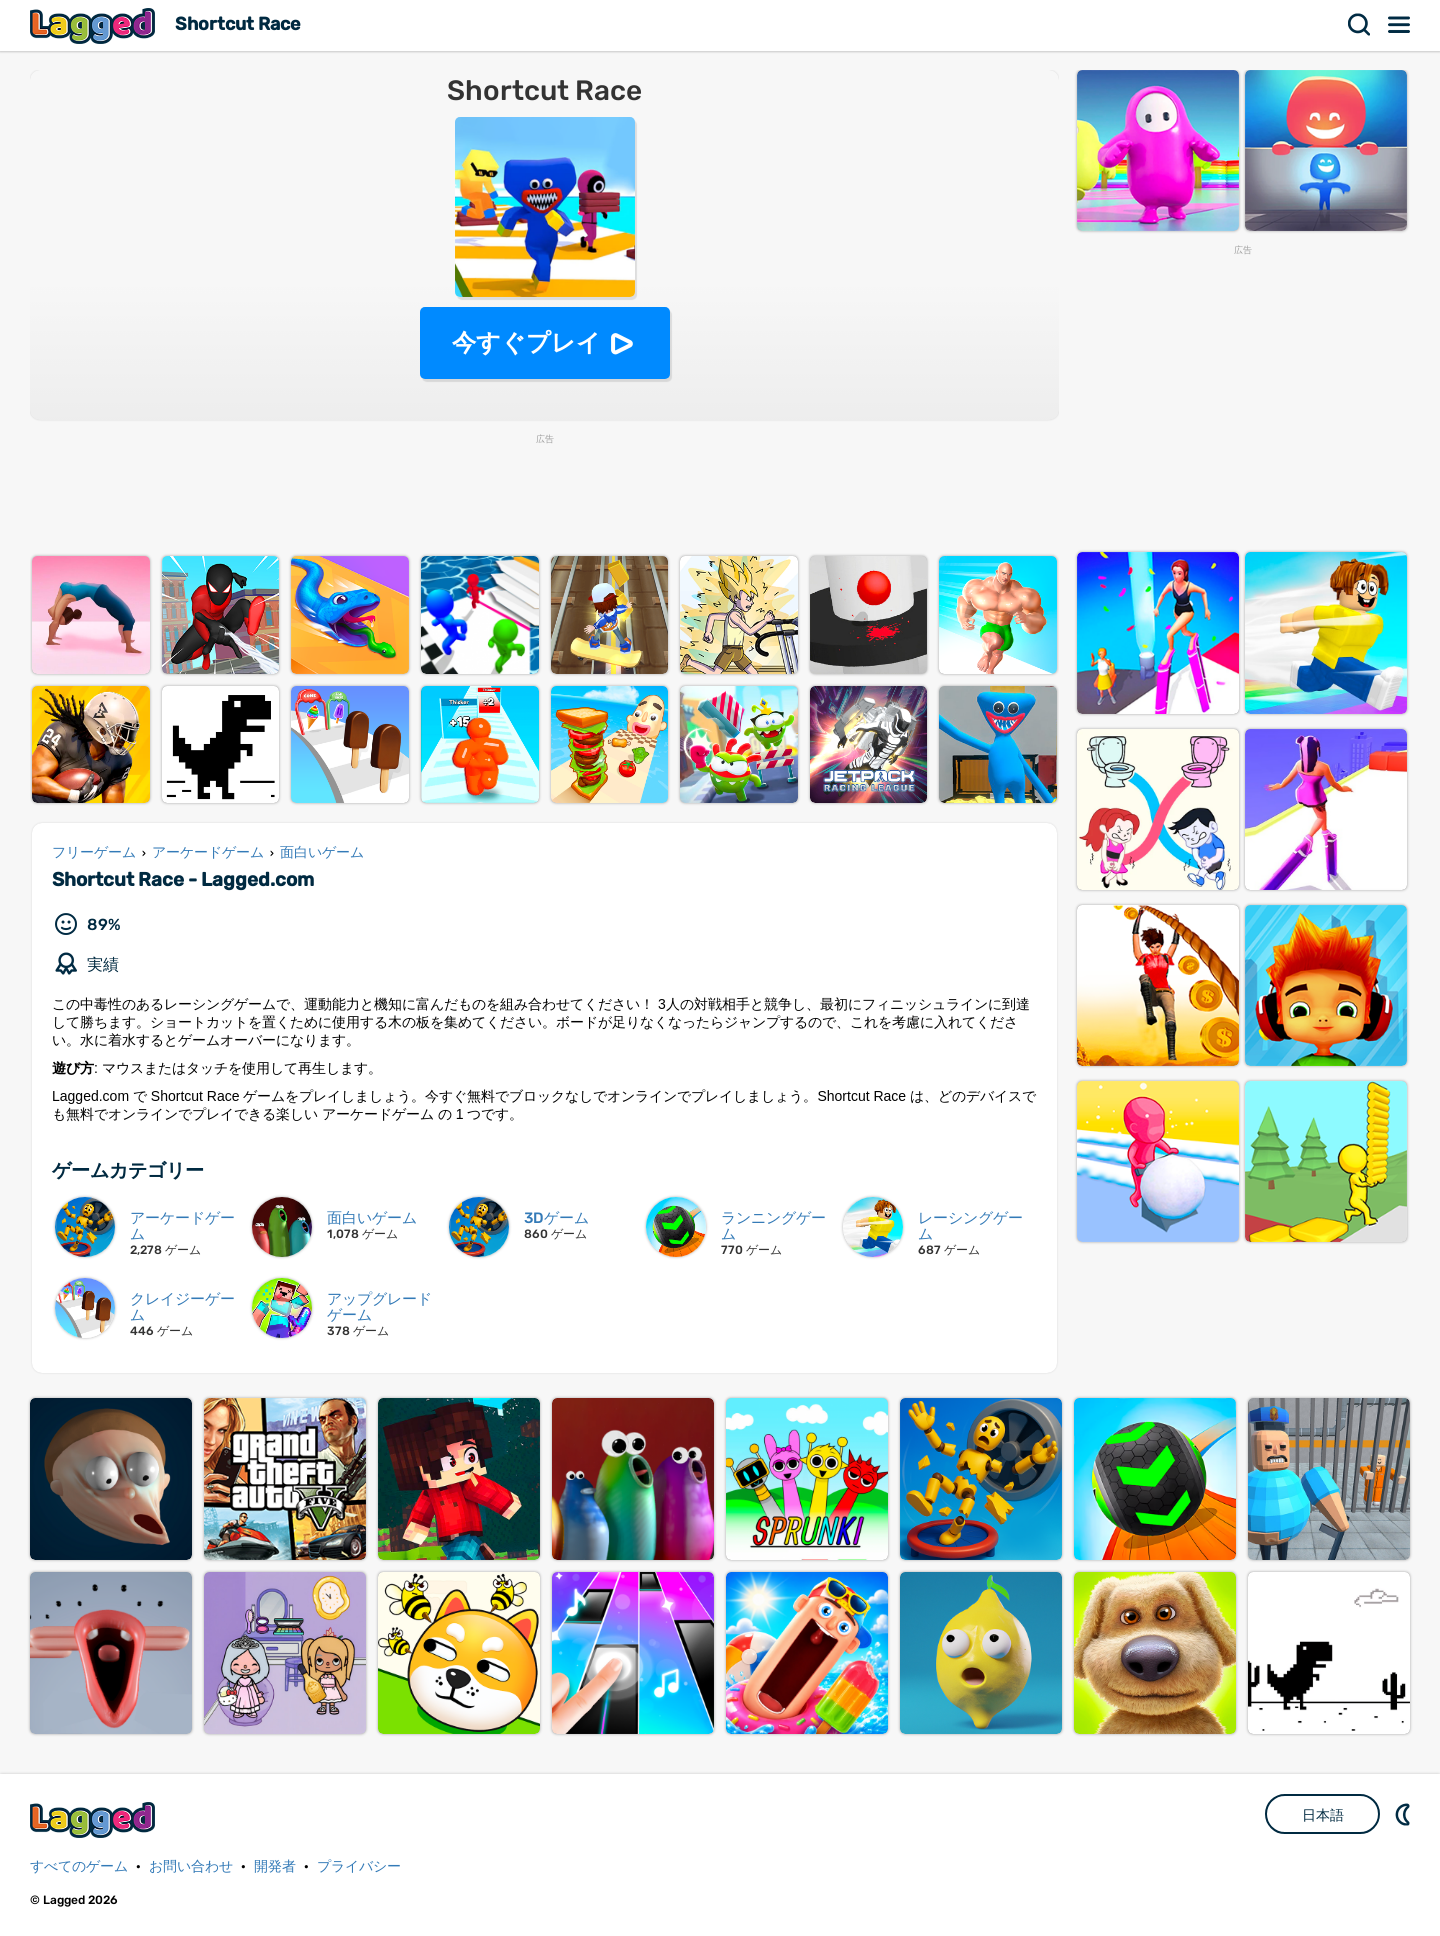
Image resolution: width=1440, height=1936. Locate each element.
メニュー (1400, 25)
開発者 (275, 1866)
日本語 (1323, 1815)
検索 (1360, 25)
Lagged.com (95, 1819)
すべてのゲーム (79, 1866)
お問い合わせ (191, 1866)
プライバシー (359, 1866)
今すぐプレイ (526, 342)
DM (1405, 1814)
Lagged (95, 25)
